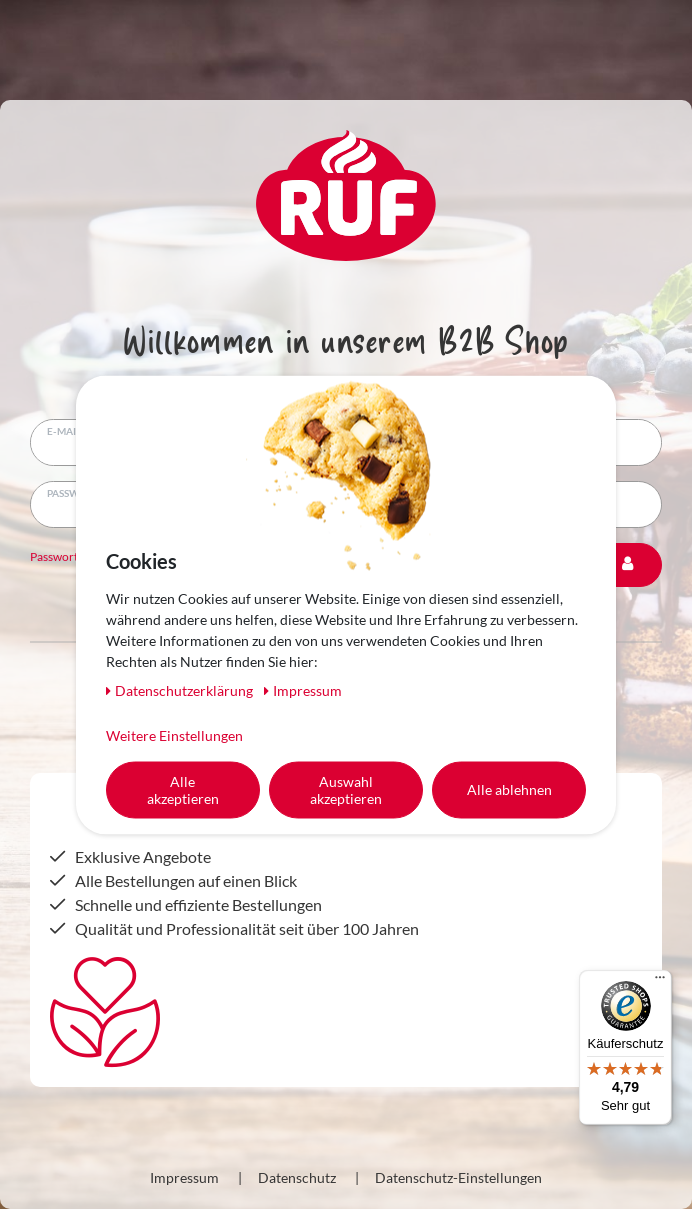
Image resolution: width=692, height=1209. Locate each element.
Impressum (184, 1177)
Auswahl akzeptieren (346, 789)
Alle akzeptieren (183, 789)
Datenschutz (297, 1177)
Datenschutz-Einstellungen (458, 1177)
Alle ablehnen (509, 789)
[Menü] (660, 982)
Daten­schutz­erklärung (181, 689)
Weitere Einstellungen (174, 734)
